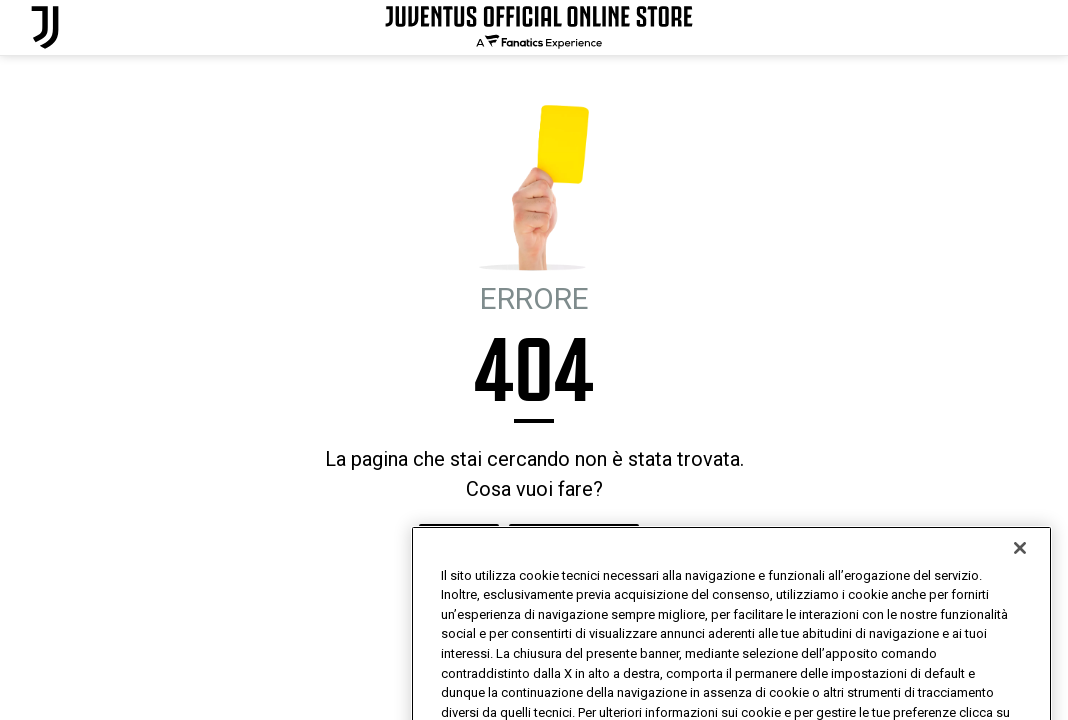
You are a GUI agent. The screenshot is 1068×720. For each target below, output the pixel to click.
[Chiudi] (1020, 578)
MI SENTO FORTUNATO (574, 543)
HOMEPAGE (459, 543)
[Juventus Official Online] (45, 27)
